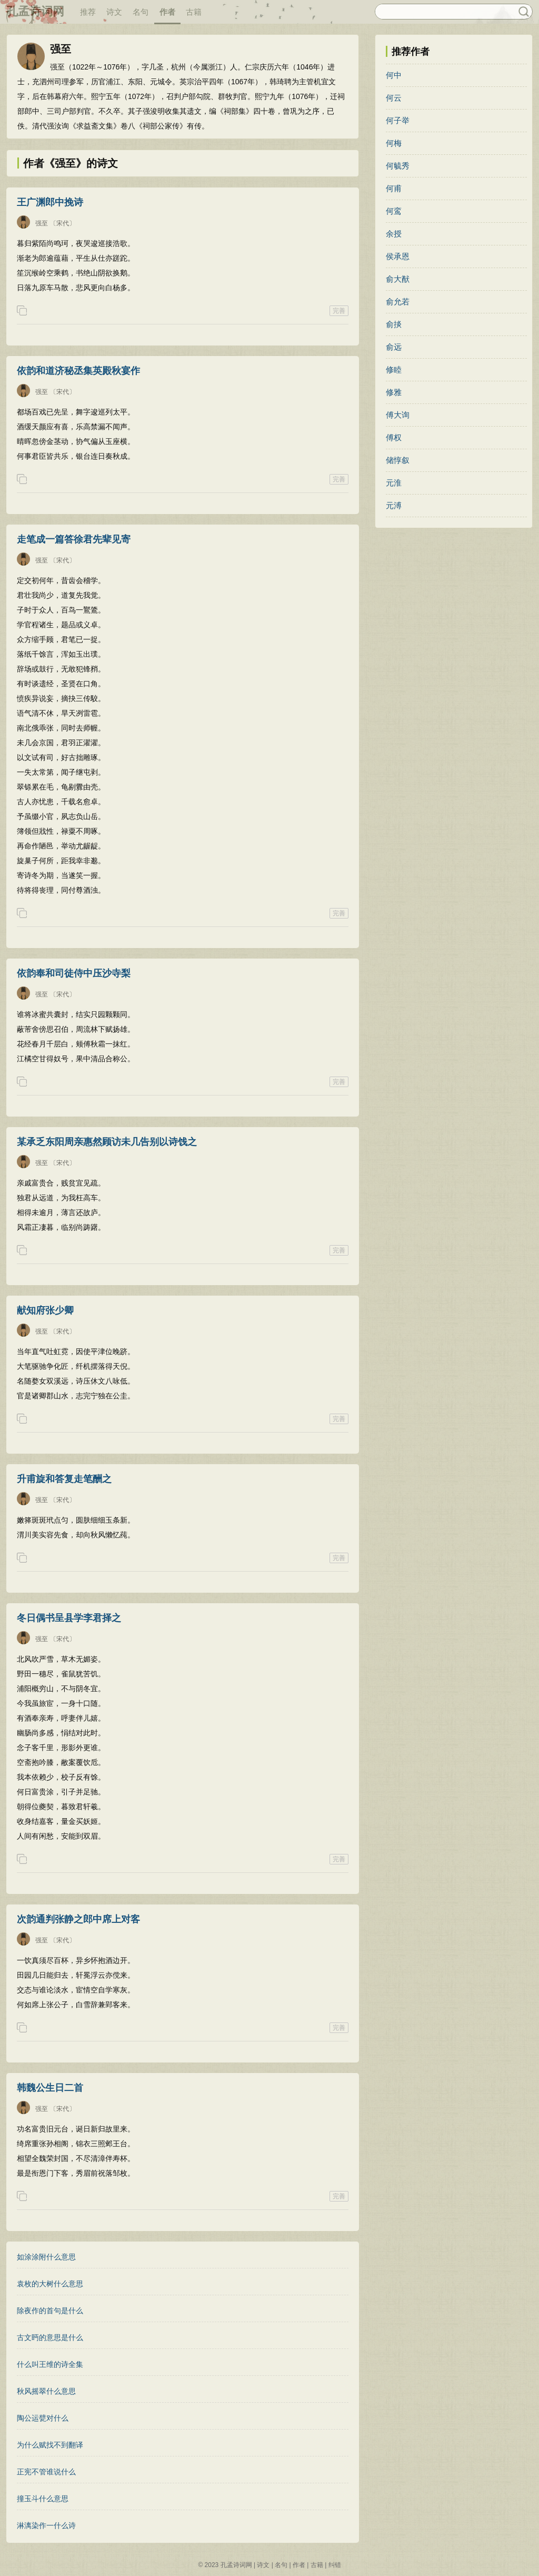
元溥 (394, 505)
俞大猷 (398, 278)
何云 (394, 97)
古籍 (194, 11)
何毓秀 (398, 165)
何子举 (398, 120)
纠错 (334, 2565)
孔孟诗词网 (35, 11)
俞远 (394, 346)
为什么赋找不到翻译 (50, 2445)
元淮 (394, 482)
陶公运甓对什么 (42, 2418)
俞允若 (398, 301)
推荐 (88, 11)
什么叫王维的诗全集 (50, 2364)
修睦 (394, 369)
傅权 (394, 437)
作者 (167, 11)
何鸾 (394, 210)
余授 (394, 233)
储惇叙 (398, 460)
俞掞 (394, 324)
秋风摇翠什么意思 (46, 2391)
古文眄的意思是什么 (50, 2337)
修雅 (394, 392)
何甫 (394, 188)
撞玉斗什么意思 (42, 2498)
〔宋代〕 (62, 223)
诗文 (114, 11)
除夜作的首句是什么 (50, 2310)
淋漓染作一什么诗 (46, 2525)
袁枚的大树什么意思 (50, 2283)
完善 (339, 310)
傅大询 (398, 414)
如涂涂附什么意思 (46, 2257)
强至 (41, 223)
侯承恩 (398, 256)
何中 (394, 75)
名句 (140, 11)
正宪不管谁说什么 (46, 2472)
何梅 (394, 143)
